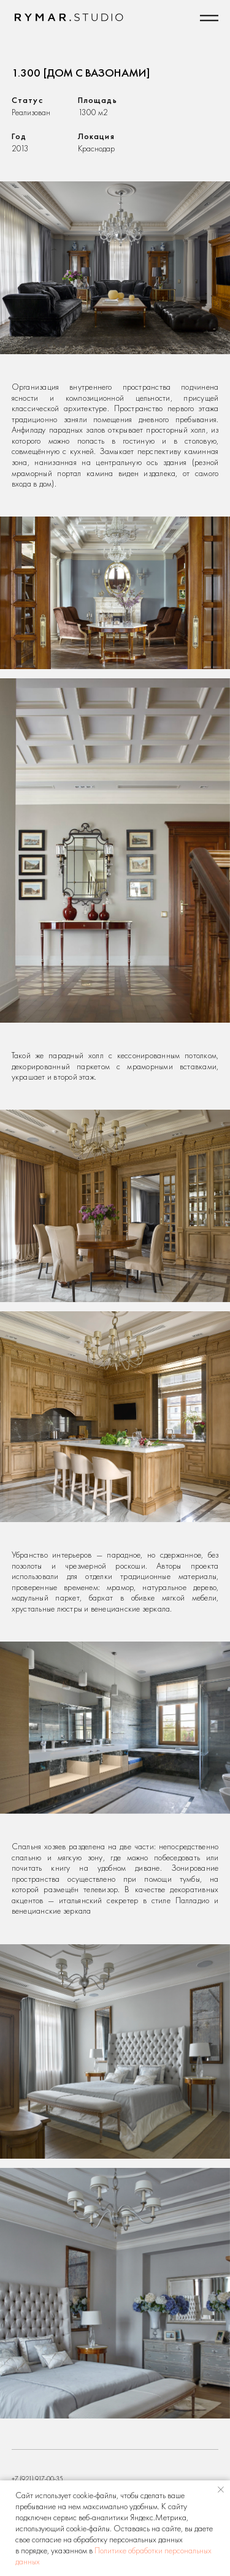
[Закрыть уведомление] (221, 2489)
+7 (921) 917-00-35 (37, 2479)
